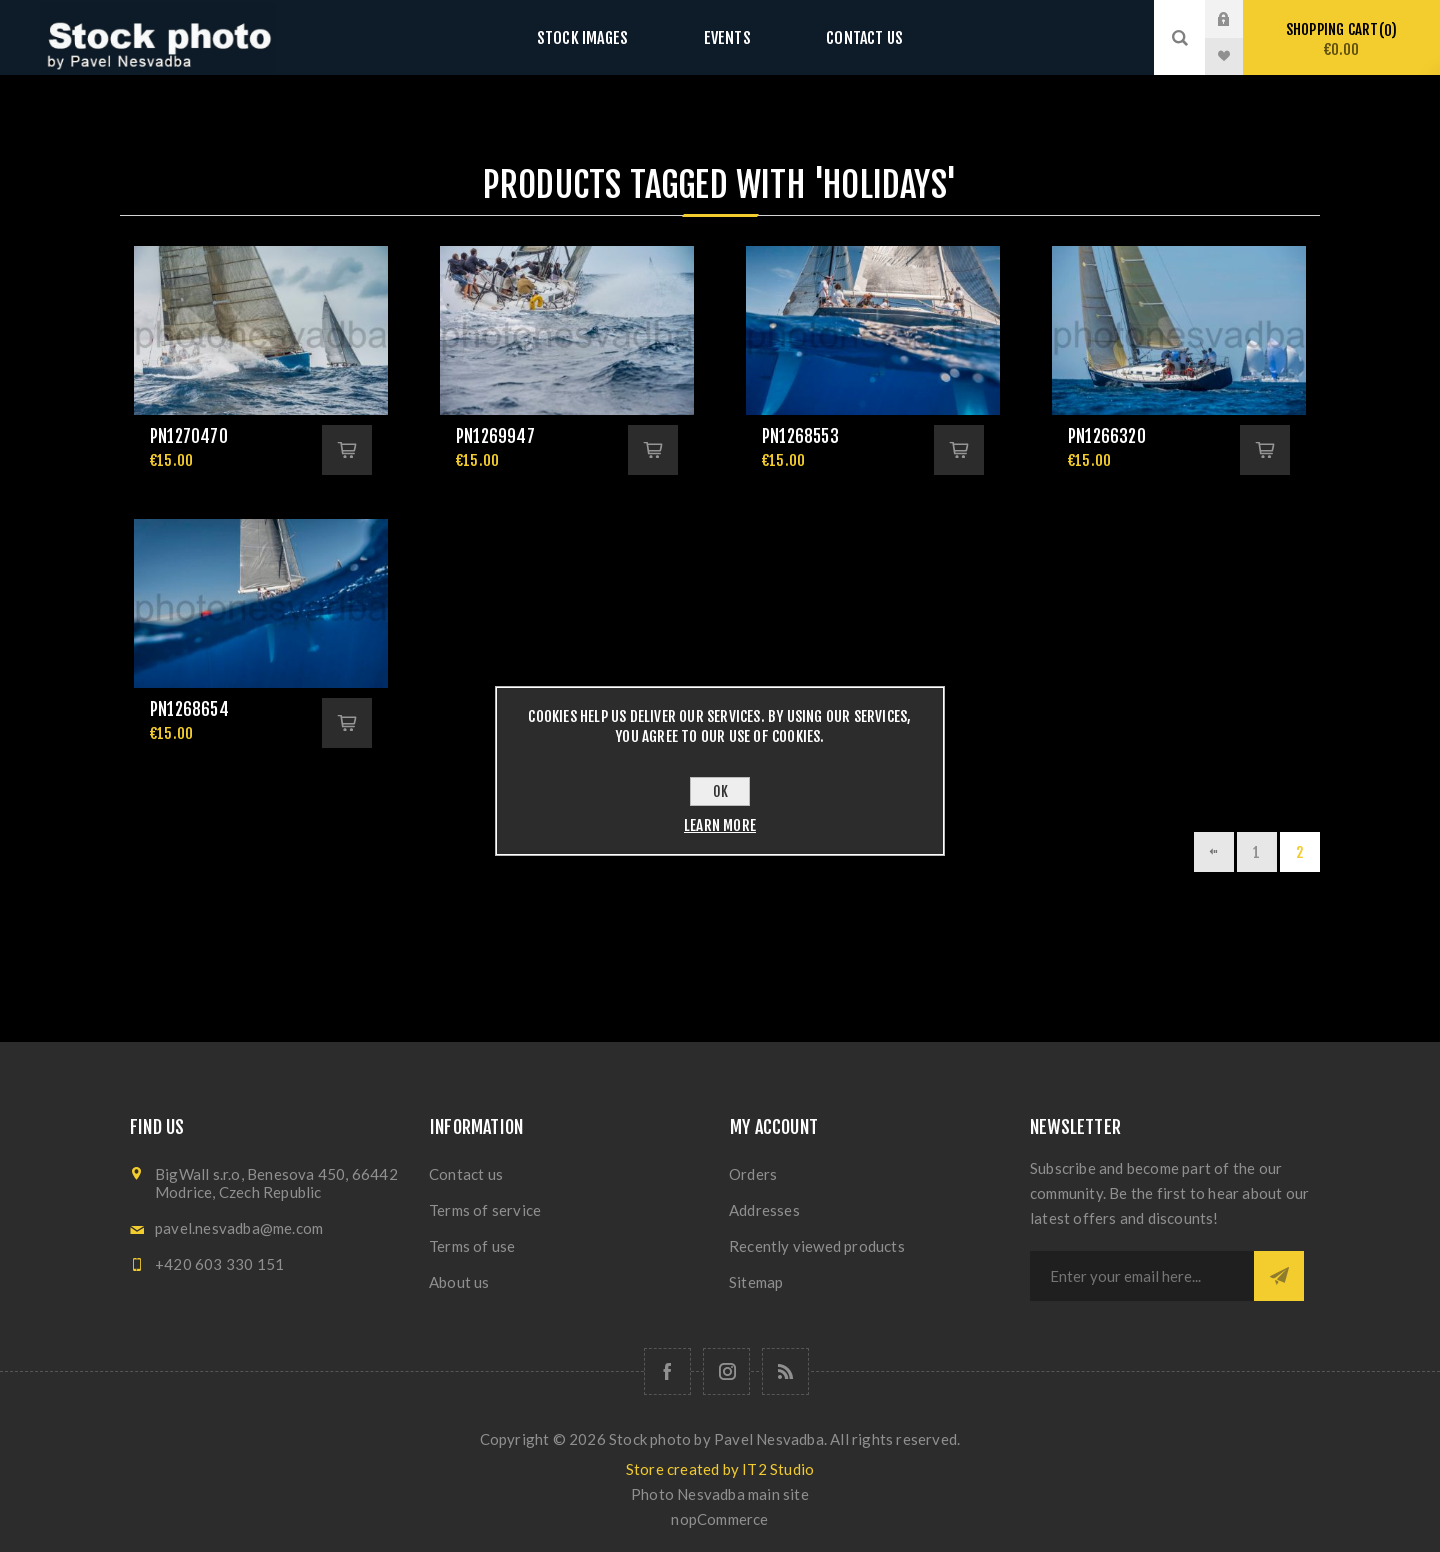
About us (459, 1282)
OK (720, 791)
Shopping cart (1341, 39)
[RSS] (785, 1371)
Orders (753, 1174)
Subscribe (1279, 1276)
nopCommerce (719, 1519)
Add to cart (347, 450)
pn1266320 (1107, 436)
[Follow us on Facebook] (667, 1371)
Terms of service (485, 1210)
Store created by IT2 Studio (720, 1469)
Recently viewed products (817, 1246)
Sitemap (756, 1282)
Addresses (764, 1210)
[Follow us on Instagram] (726, 1371)
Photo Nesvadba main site (720, 1494)
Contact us (844, 37)
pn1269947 (495, 436)
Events (727, 37)
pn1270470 (189, 436)
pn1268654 (189, 709)
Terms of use (472, 1246)
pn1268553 (800, 436)
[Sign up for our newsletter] (1142, 1276)
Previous (1214, 852)
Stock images (602, 37)
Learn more (720, 825)
